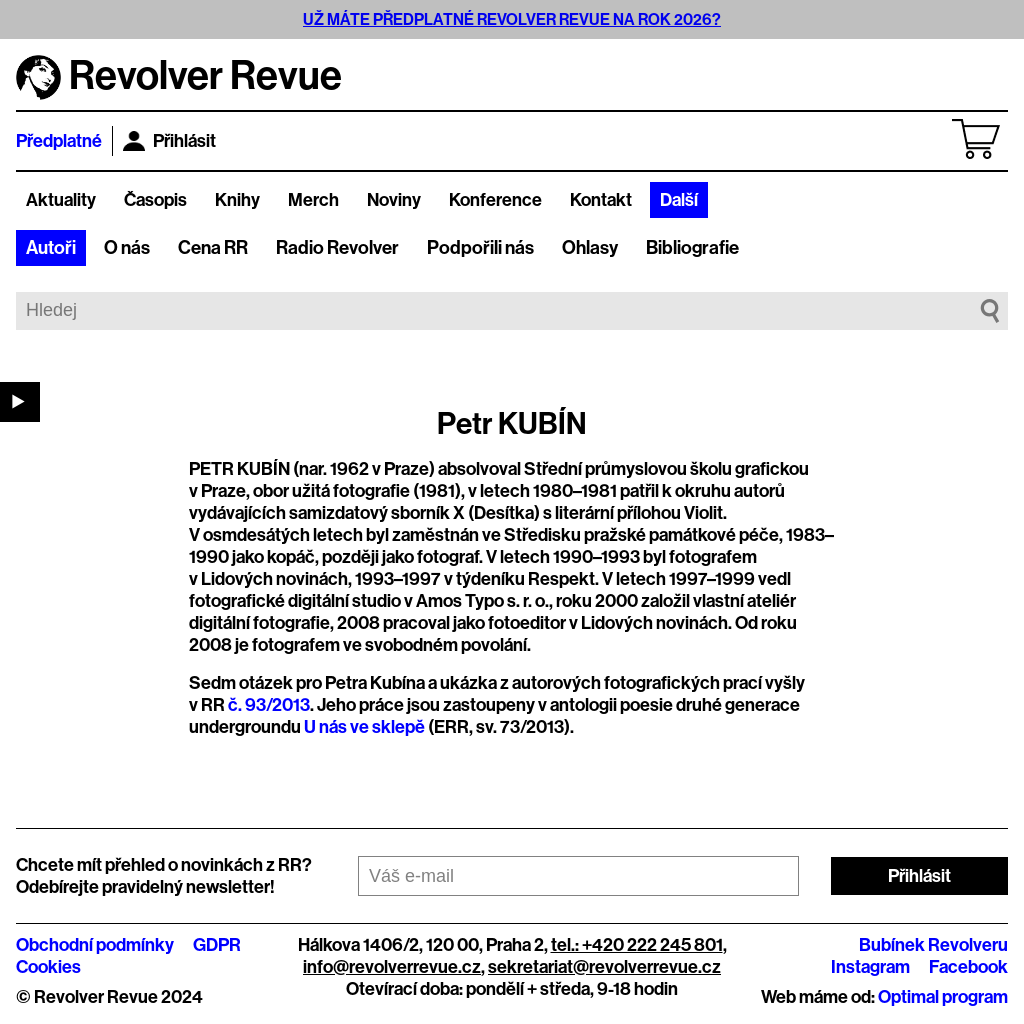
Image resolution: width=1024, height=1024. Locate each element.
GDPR (217, 945)
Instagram (870, 967)
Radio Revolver (337, 248)
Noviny (394, 200)
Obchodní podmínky (95, 945)
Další (679, 200)
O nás (127, 248)
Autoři (51, 248)
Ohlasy (590, 248)
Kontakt (601, 200)
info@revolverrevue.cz (392, 967)
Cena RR (213, 248)
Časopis (155, 200)
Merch (313, 200)
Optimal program (943, 997)
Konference (495, 200)
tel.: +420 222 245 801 (637, 945)
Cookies (48, 967)
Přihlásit (169, 141)
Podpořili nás (480, 248)
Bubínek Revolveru (933, 945)
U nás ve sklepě (364, 727)
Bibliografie (692, 248)
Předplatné (59, 141)
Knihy (237, 200)
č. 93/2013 (269, 705)
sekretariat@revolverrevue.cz (604, 967)
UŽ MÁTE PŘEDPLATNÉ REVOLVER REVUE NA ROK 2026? (512, 19)
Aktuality (61, 200)
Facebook (968, 967)
